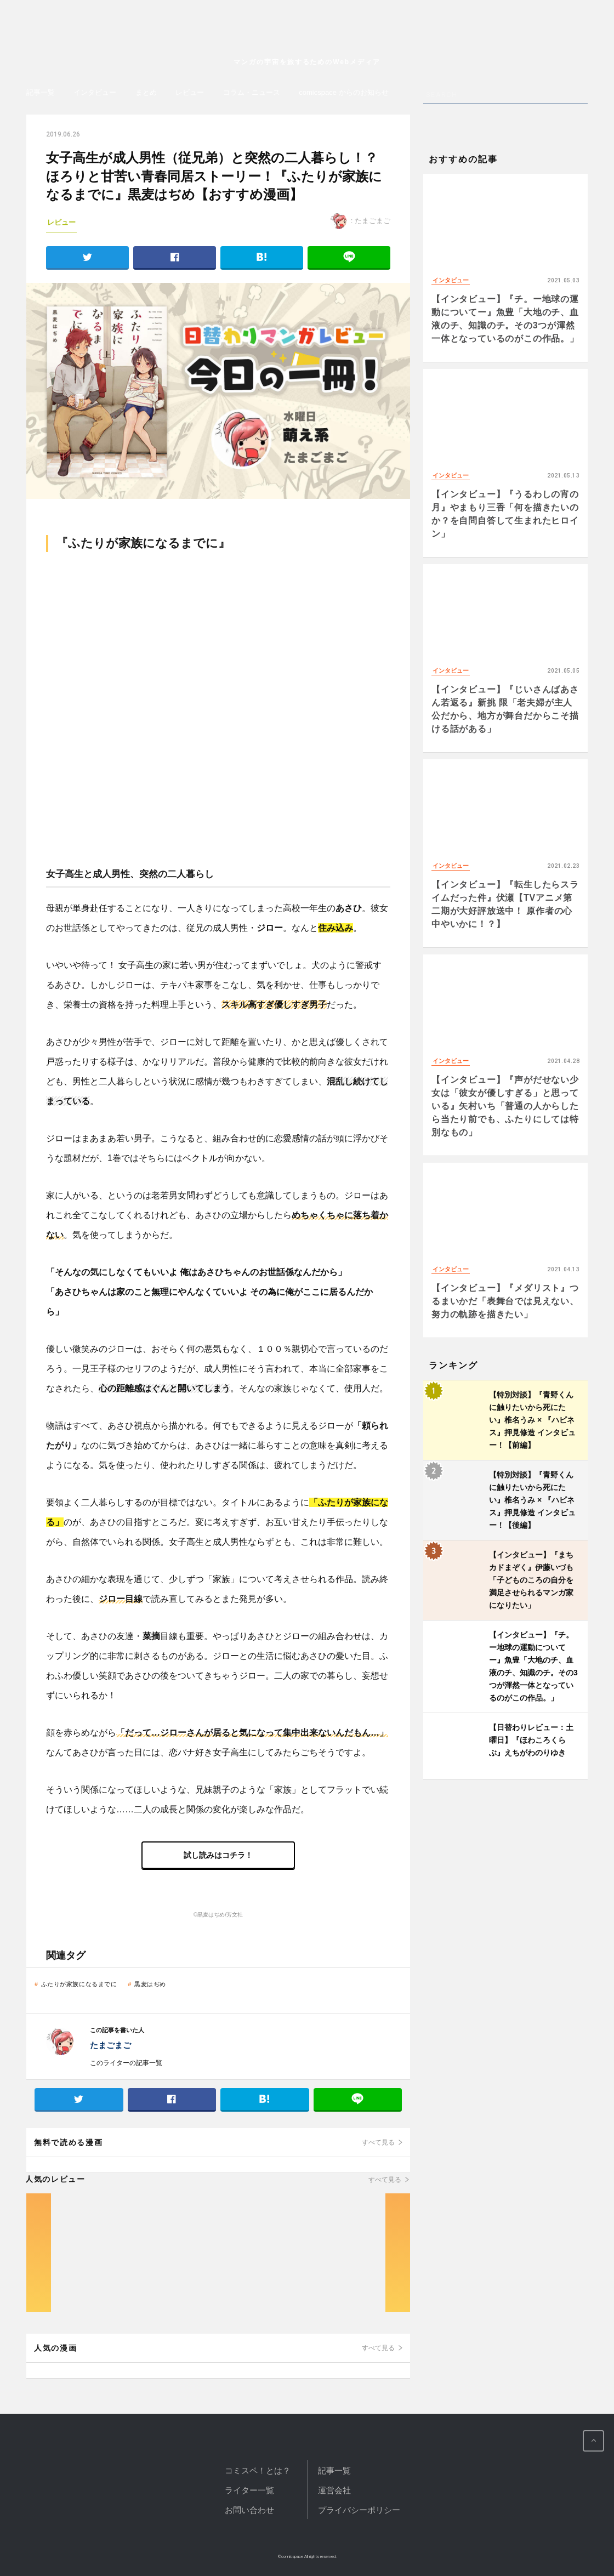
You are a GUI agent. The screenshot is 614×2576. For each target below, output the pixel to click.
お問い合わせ (249, 2510)
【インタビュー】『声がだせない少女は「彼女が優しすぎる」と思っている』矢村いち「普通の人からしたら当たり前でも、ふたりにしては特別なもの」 (505, 1106)
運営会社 (334, 2490)
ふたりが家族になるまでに (79, 1984)
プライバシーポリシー (359, 2510)
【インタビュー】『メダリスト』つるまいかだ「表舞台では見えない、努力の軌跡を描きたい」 (505, 1301)
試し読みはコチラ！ (218, 1855)
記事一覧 (40, 92)
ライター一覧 (249, 2490)
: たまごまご (360, 221)
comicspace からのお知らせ (343, 92)
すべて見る (378, 2142)
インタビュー (94, 92)
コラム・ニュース (251, 92)
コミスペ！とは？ (258, 2470)
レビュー (189, 92)
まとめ (146, 92)
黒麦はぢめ (150, 1984)
